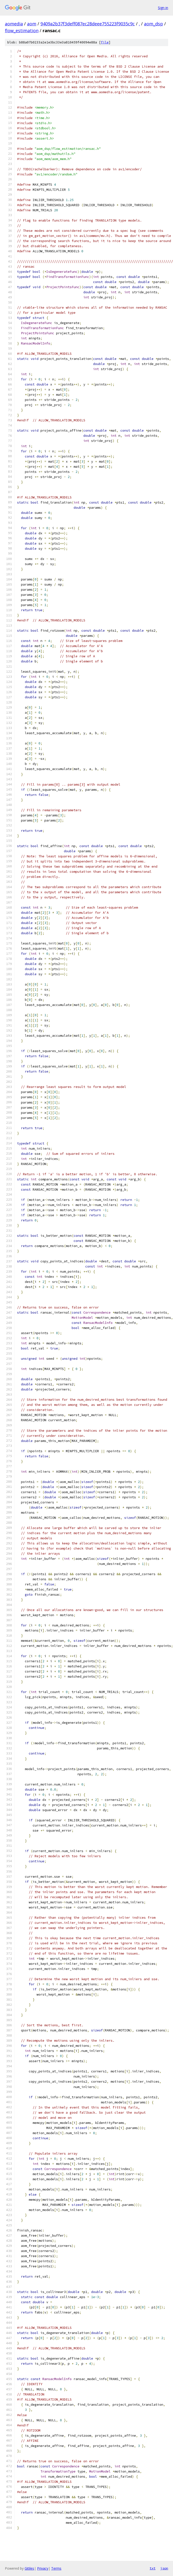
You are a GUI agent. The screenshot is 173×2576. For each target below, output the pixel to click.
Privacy (42, 2568)
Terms (56, 2568)
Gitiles (29, 2568)
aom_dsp (153, 24)
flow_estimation (21, 30)
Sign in (163, 7)
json (164, 2568)
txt (152, 2568)
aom (31, 24)
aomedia (14, 24)
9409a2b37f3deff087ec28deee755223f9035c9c (87, 24)
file (105, 42)
